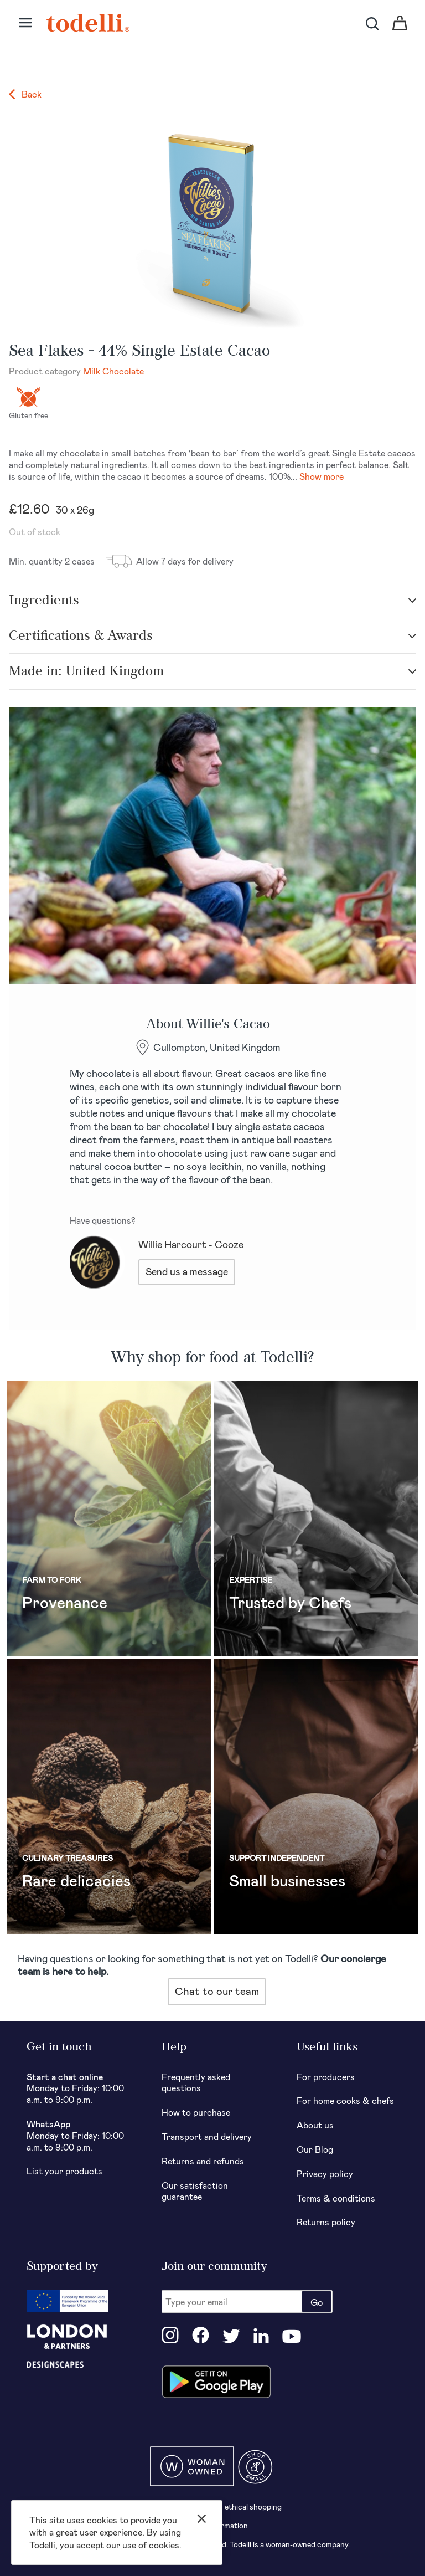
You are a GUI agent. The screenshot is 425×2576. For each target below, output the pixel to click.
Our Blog (315, 2149)
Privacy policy (325, 2173)
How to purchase (196, 2112)
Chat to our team (217, 1990)
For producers (326, 2076)
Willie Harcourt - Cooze (190, 1244)
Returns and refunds (203, 2161)
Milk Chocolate (113, 371)
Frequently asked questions (196, 2082)
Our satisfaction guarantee (195, 2191)
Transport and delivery (207, 2136)
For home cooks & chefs (345, 2100)
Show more (321, 476)
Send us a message (187, 1271)
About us (315, 2125)
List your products (64, 2171)
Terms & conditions (336, 2198)
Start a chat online (65, 2076)
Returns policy (326, 2221)
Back (25, 94)
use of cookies (150, 2544)
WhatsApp (48, 2123)
